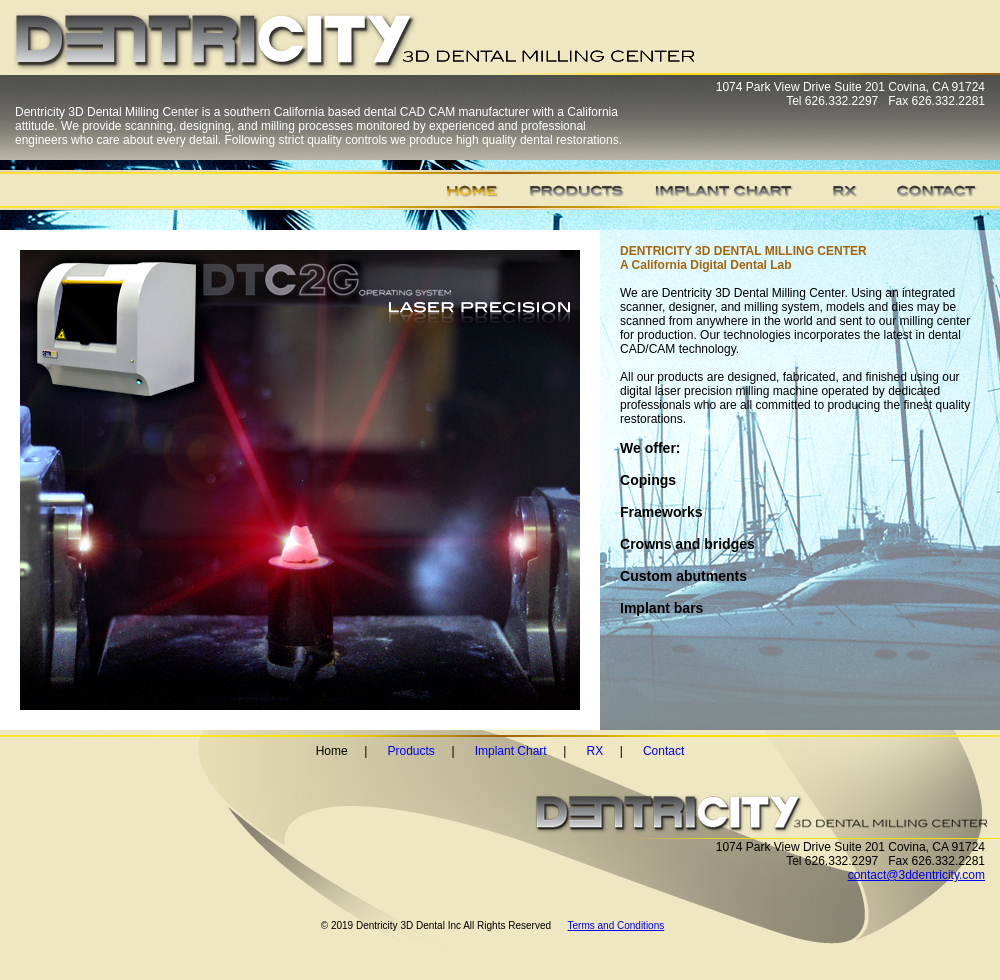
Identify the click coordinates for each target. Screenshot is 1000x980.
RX (594, 751)
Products (411, 751)
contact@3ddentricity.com (916, 875)
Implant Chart (511, 751)
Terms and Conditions (616, 925)
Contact (663, 751)
